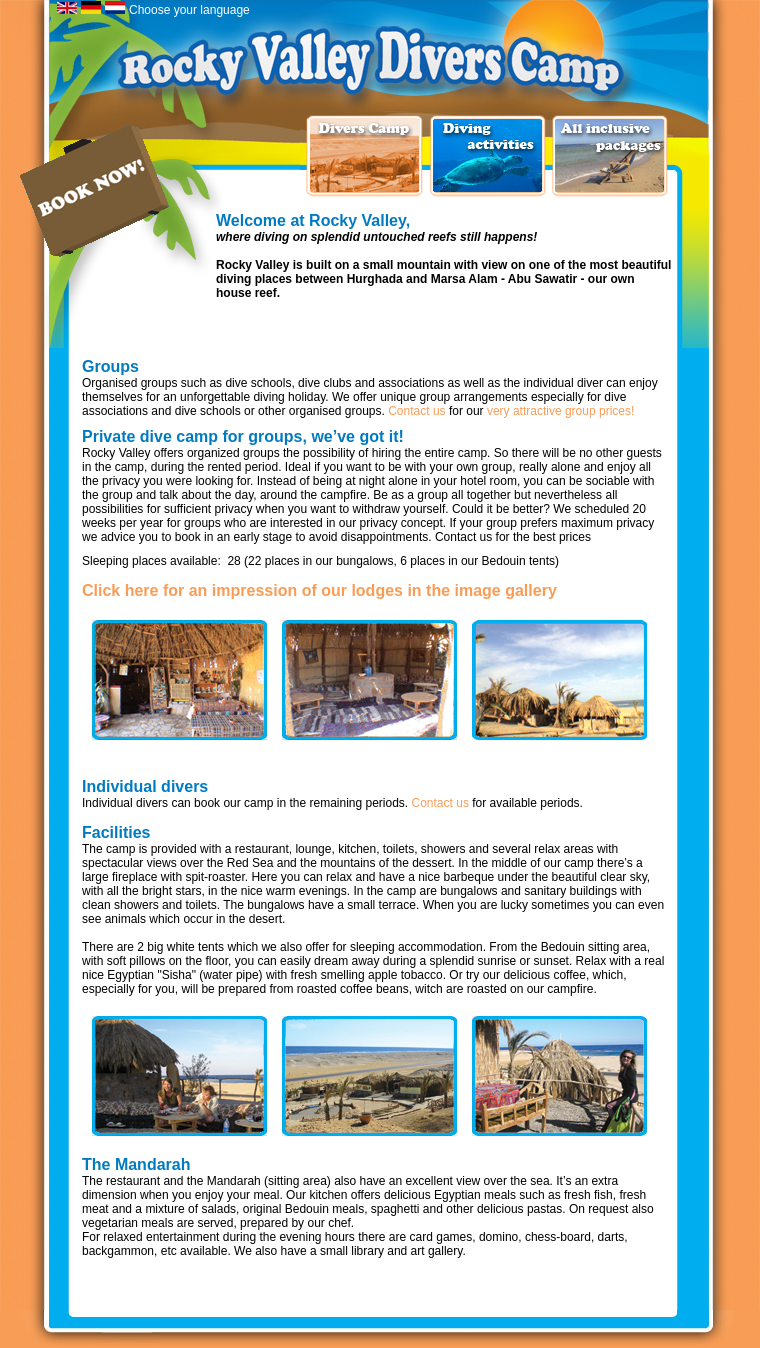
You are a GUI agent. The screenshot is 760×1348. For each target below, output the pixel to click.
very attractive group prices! (560, 411)
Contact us (416, 411)
